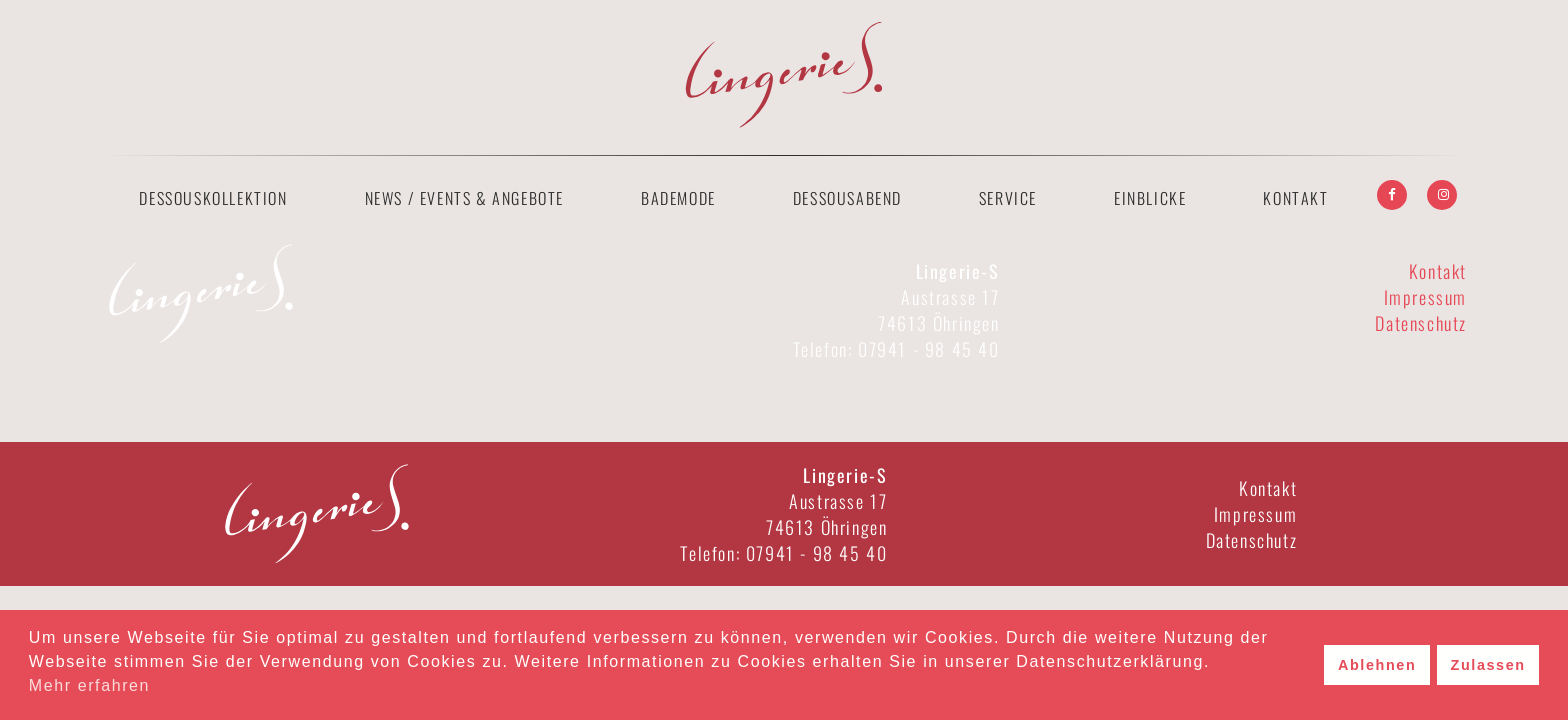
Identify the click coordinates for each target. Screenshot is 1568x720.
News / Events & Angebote (464, 198)
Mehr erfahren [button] (89, 685)
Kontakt (1295, 198)
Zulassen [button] (1488, 665)
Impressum (1425, 297)
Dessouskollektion (213, 198)
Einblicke (1150, 198)
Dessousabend (847, 198)
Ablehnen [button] (1377, 665)
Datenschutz (1421, 323)
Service (1008, 198)
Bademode (678, 198)
